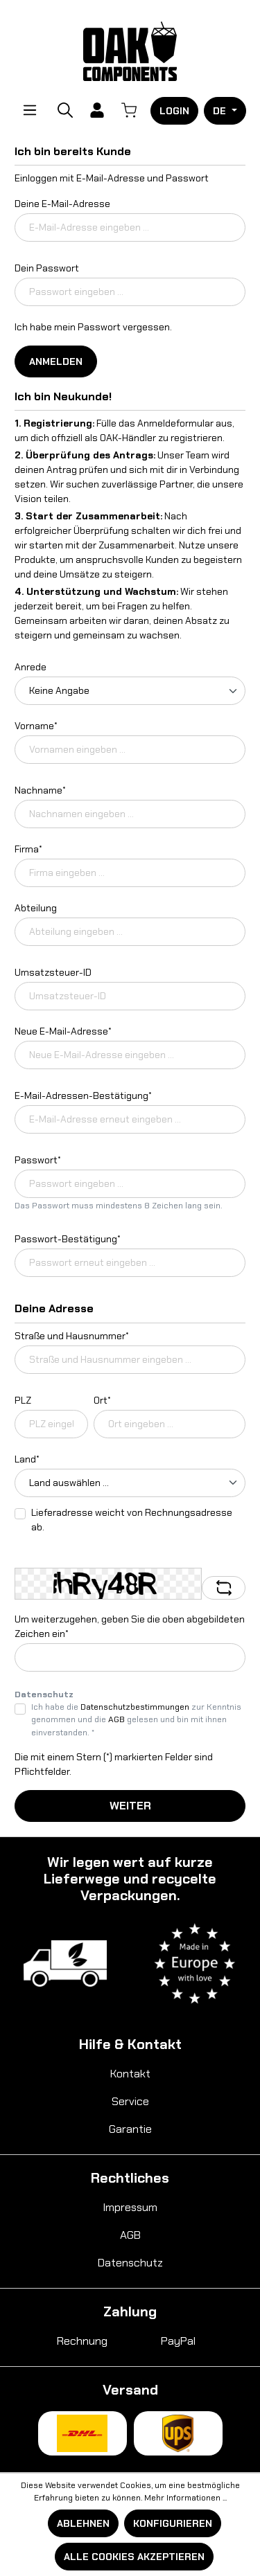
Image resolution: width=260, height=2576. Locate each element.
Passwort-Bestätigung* (68, 1239)
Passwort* (38, 1160)
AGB (116, 1719)
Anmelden (56, 361)
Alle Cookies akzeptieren (134, 2556)
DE (221, 111)
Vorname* (36, 725)
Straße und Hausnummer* (72, 1336)
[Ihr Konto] (97, 110)
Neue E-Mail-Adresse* (63, 1031)
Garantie (130, 2129)
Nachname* (40, 790)
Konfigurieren (172, 2523)
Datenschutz (130, 2262)
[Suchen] (65, 110)
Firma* (28, 849)
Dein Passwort (47, 268)
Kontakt (130, 2073)
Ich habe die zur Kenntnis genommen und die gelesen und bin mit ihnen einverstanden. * (136, 1719)
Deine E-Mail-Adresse (62, 203)
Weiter (130, 1805)
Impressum (130, 2207)
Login (174, 111)
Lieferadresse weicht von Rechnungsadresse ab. (131, 1519)
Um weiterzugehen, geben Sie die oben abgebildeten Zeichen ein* (130, 1626)
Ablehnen (83, 2523)
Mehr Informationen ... (185, 2497)
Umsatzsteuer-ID (53, 972)
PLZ (23, 1400)
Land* (27, 1459)
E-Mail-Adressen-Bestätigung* (83, 1095)
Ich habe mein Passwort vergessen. (93, 327)
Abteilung (36, 908)
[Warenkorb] (129, 110)
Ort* (102, 1400)
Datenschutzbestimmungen (134, 1706)
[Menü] (30, 110)
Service (130, 2101)
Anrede (30, 667)
